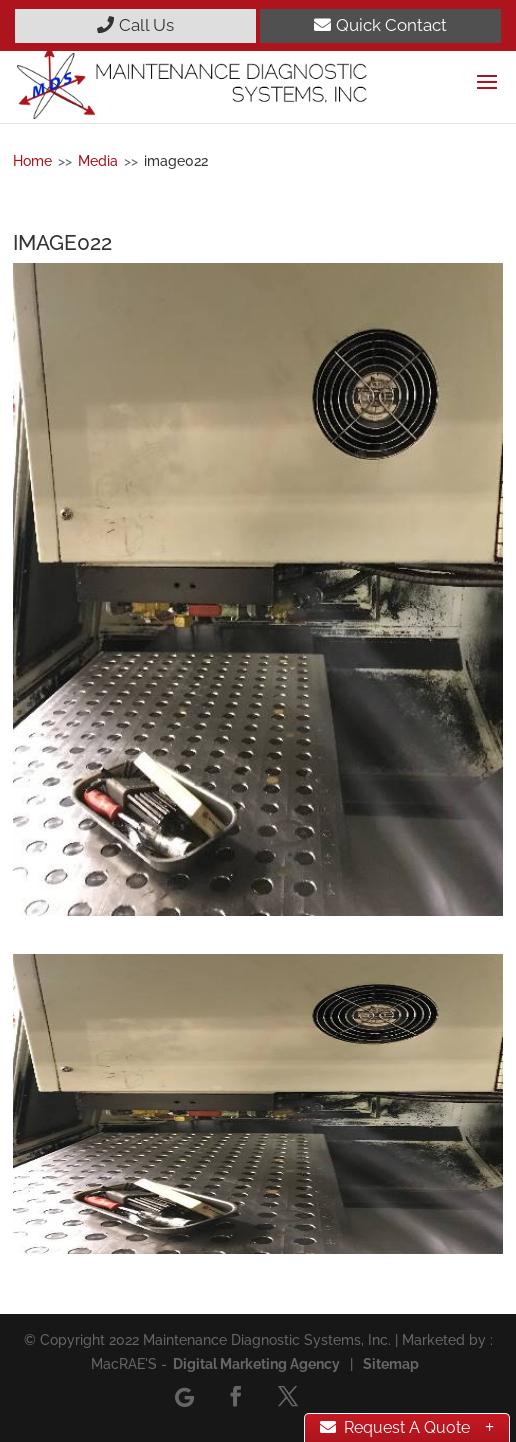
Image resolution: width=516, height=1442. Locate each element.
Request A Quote (395, 1427)
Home (32, 161)
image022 (176, 161)
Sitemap (391, 1364)
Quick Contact (380, 25)
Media (98, 161)
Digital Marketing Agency (256, 1364)
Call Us (135, 25)
